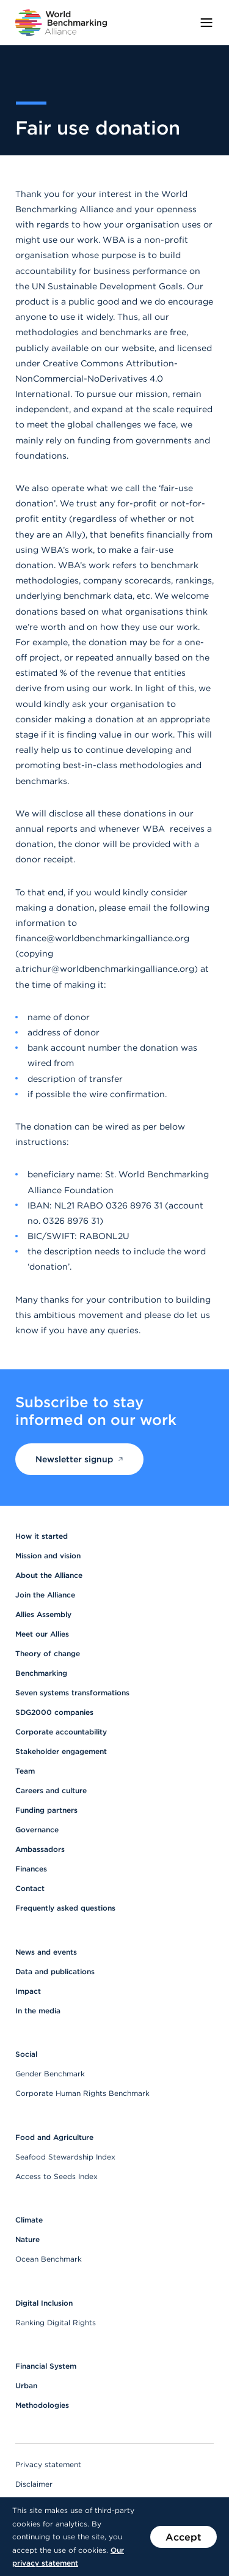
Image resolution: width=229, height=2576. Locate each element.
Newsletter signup (79, 1459)
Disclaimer (34, 2484)
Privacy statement (48, 2464)
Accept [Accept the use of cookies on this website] (183, 2537)
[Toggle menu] (206, 22)
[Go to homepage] (61, 22)
